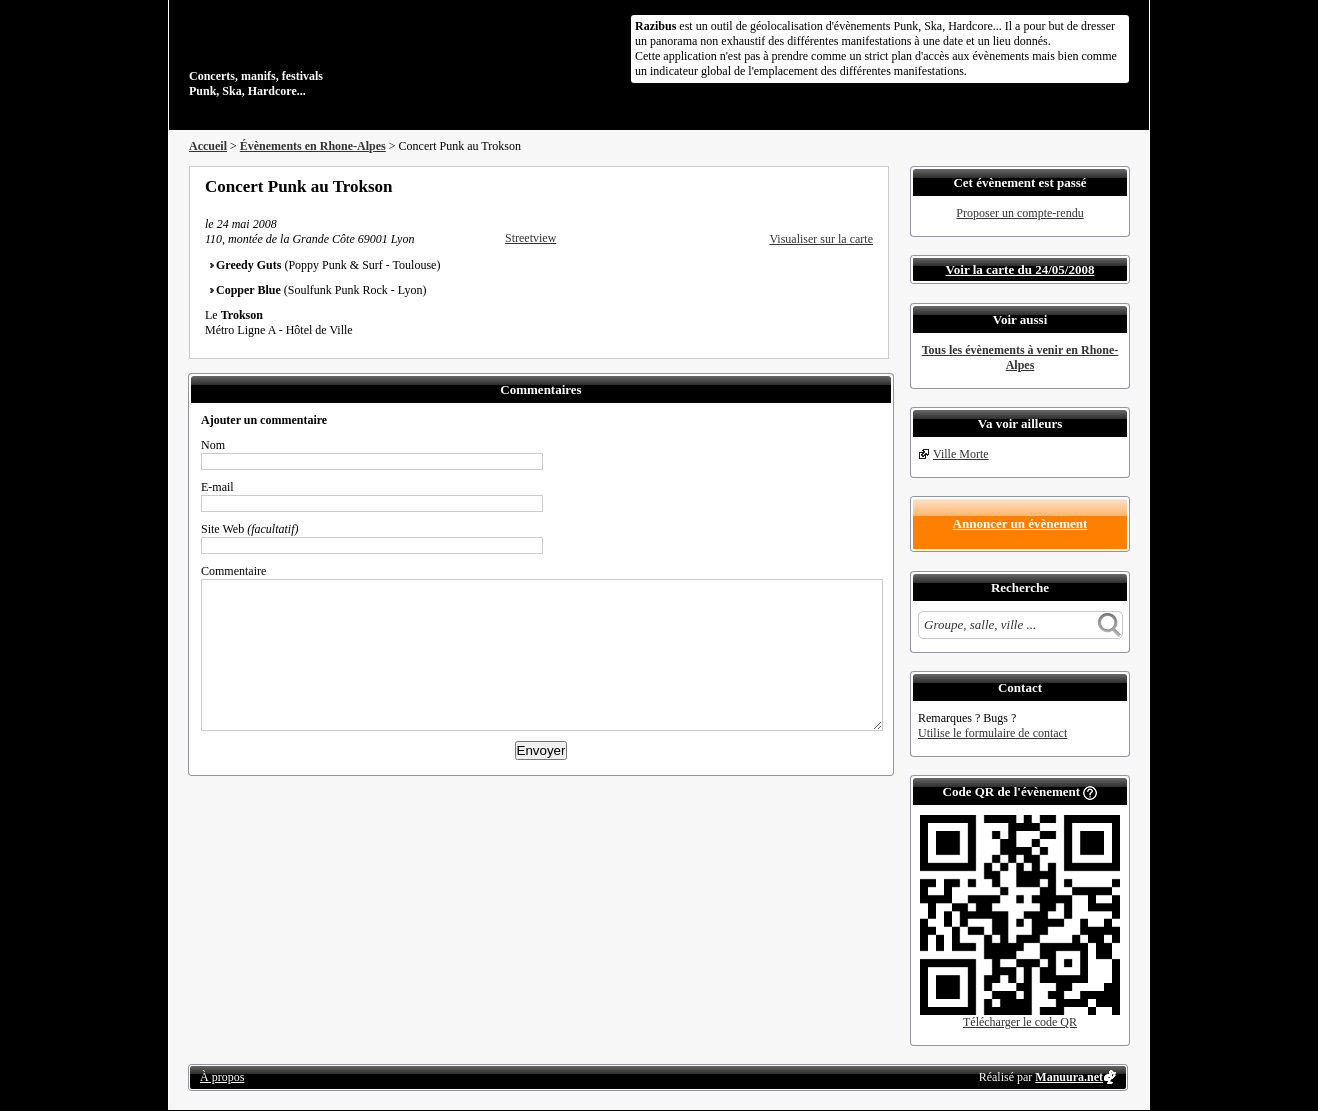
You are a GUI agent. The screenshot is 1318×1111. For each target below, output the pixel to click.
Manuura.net (1069, 1077)
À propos (222, 1077)
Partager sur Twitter (812, 186)
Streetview (530, 238)
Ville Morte (961, 454)
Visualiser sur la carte (821, 239)
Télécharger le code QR (1020, 1022)
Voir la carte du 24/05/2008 (1020, 269)
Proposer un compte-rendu (1019, 213)
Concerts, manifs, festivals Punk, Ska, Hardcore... (318, 54)
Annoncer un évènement (1020, 523)
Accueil (208, 146)
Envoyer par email (839, 186)
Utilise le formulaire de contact (992, 733)
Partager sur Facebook (785, 186)
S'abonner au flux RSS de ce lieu (866, 186)
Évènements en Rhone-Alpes (313, 146)
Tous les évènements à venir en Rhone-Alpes (1020, 357)
